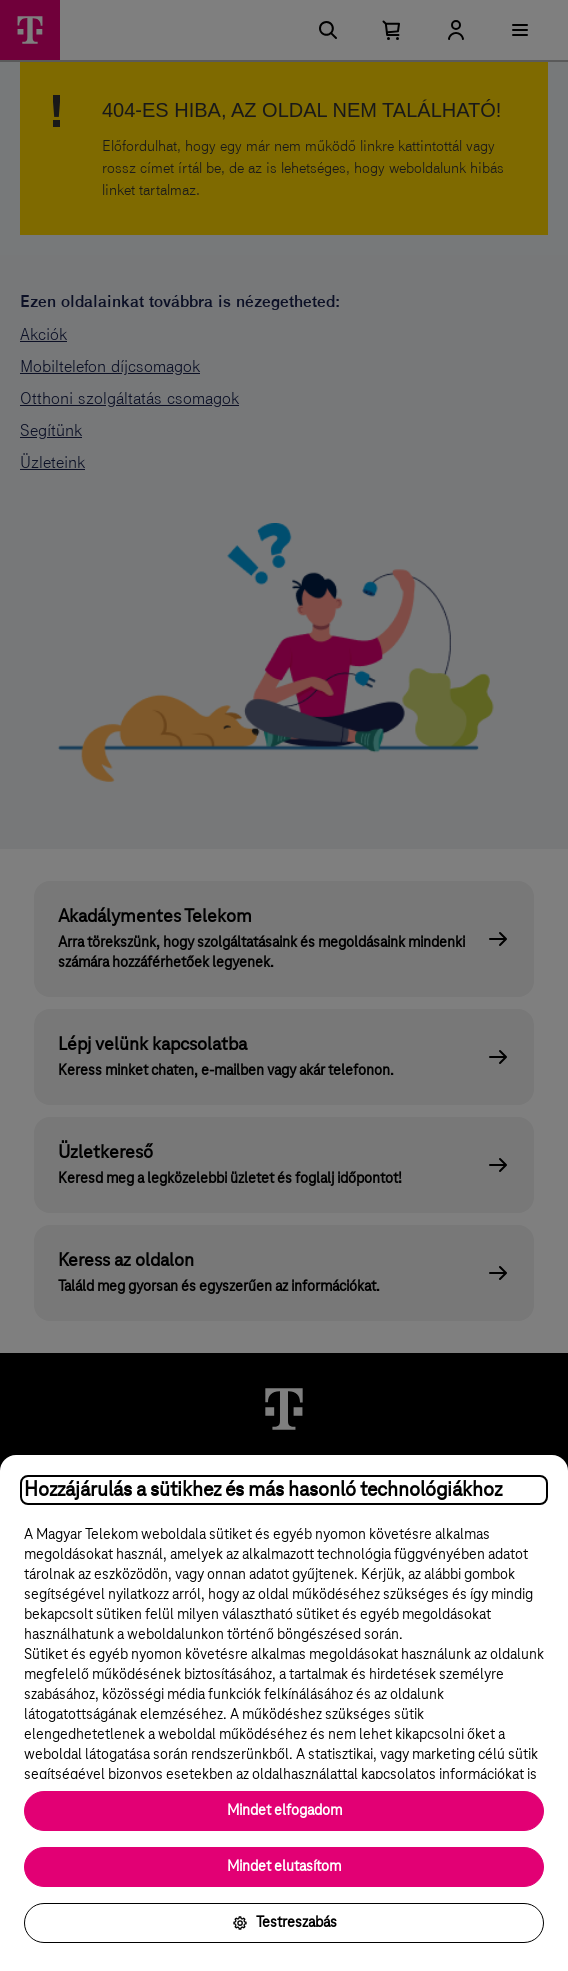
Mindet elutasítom (284, 1867)
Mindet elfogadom (284, 1811)
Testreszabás (284, 1923)
